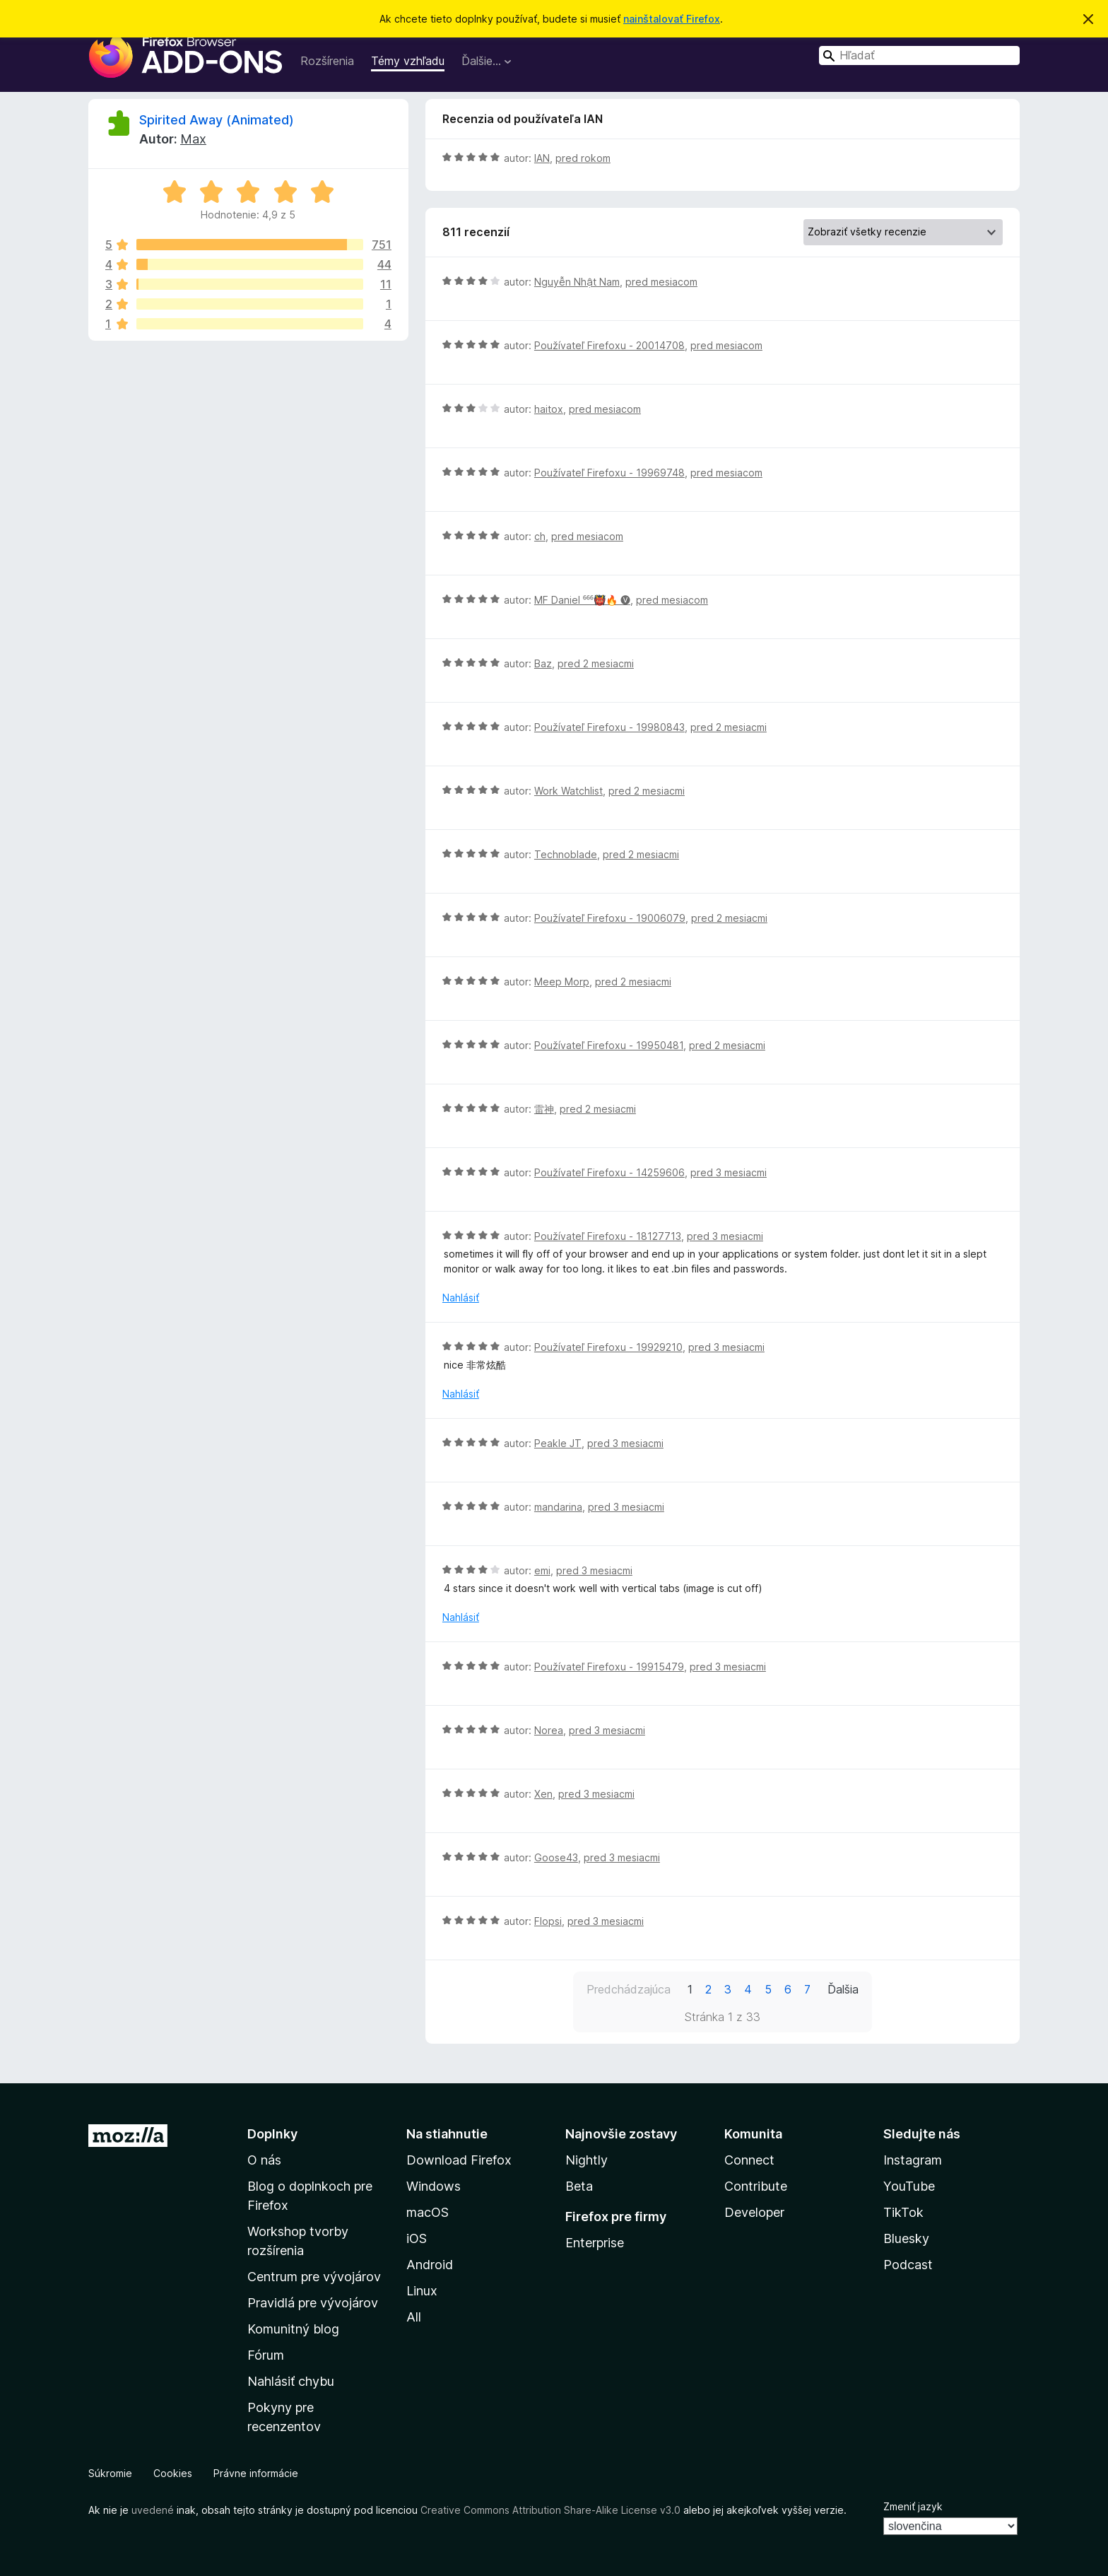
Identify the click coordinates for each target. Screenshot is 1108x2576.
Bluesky (906, 2238)
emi (542, 1570)
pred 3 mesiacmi (728, 1172)
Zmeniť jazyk (913, 2506)
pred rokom (583, 158)
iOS (416, 2238)
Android (429, 2264)
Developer (754, 2212)
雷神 (544, 1109)
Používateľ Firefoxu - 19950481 (608, 1045)
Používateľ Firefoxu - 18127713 (607, 1236)
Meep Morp (561, 982)
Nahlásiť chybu (290, 2381)
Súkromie (110, 2473)
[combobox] (919, 55)
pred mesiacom (661, 282)
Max (193, 138)
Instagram (912, 2160)
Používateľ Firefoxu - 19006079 (609, 918)
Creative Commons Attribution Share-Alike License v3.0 (550, 2510)
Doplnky (272, 2133)
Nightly (586, 2160)
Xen (543, 1794)
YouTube (909, 2186)
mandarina (558, 1507)
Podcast (908, 2264)
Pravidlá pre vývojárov (312, 2302)
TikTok (903, 2212)
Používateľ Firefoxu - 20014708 (609, 345)
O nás (264, 2160)
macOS (427, 2212)
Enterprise (594, 2242)
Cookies (172, 2473)
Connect (749, 2160)
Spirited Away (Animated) (216, 119)
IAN (542, 158)
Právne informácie (255, 2473)
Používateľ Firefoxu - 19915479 (609, 1667)
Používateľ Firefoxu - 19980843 (609, 727)
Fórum (265, 2355)
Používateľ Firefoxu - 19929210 (608, 1347)
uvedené (152, 2510)
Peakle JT (558, 1443)
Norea (548, 1730)
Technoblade (565, 854)
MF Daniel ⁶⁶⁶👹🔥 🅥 (582, 600)
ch (540, 536)
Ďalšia (843, 1989)
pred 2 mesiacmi (596, 663)
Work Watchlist (568, 791)
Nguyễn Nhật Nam (577, 282)
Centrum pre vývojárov (314, 2276)
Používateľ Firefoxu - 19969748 (609, 473)
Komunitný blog (293, 2329)
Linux (421, 2290)
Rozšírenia (327, 61)
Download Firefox (459, 2160)
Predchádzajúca (629, 1989)
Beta (579, 2186)
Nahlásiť (460, 1298)
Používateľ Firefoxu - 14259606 (609, 1172)
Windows (433, 2186)
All (413, 2316)
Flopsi (548, 1921)
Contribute (755, 2186)
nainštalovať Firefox (671, 19)
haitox (548, 409)
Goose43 (556, 1857)
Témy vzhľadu (407, 61)
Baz (543, 663)
